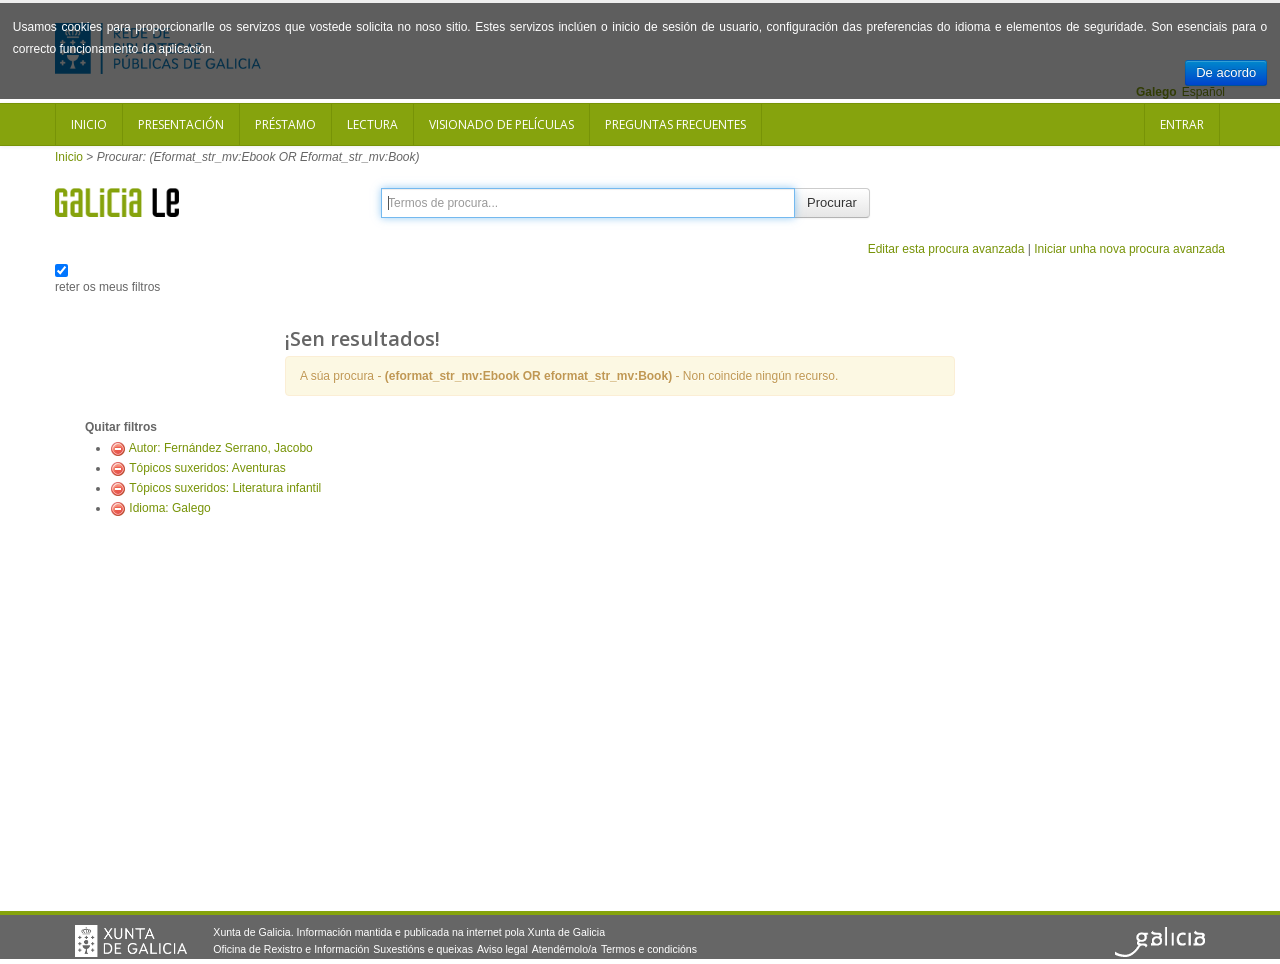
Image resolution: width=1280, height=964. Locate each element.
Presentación (181, 124)
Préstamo (285, 124)
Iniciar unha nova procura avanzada (1129, 249)
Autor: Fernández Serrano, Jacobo (221, 448)
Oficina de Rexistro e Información (291, 949)
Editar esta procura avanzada (946, 249)
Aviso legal (502, 949)
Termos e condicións (649, 949)
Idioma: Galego (169, 508)
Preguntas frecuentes (675, 124)
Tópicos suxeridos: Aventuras (207, 468)
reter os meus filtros (107, 287)
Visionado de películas (501, 124)
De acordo (1226, 72)
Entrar (1182, 124)
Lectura (372, 124)
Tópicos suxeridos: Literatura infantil (225, 488)
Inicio (89, 124)
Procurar (832, 202)
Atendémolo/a (564, 949)
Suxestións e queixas (423, 949)
